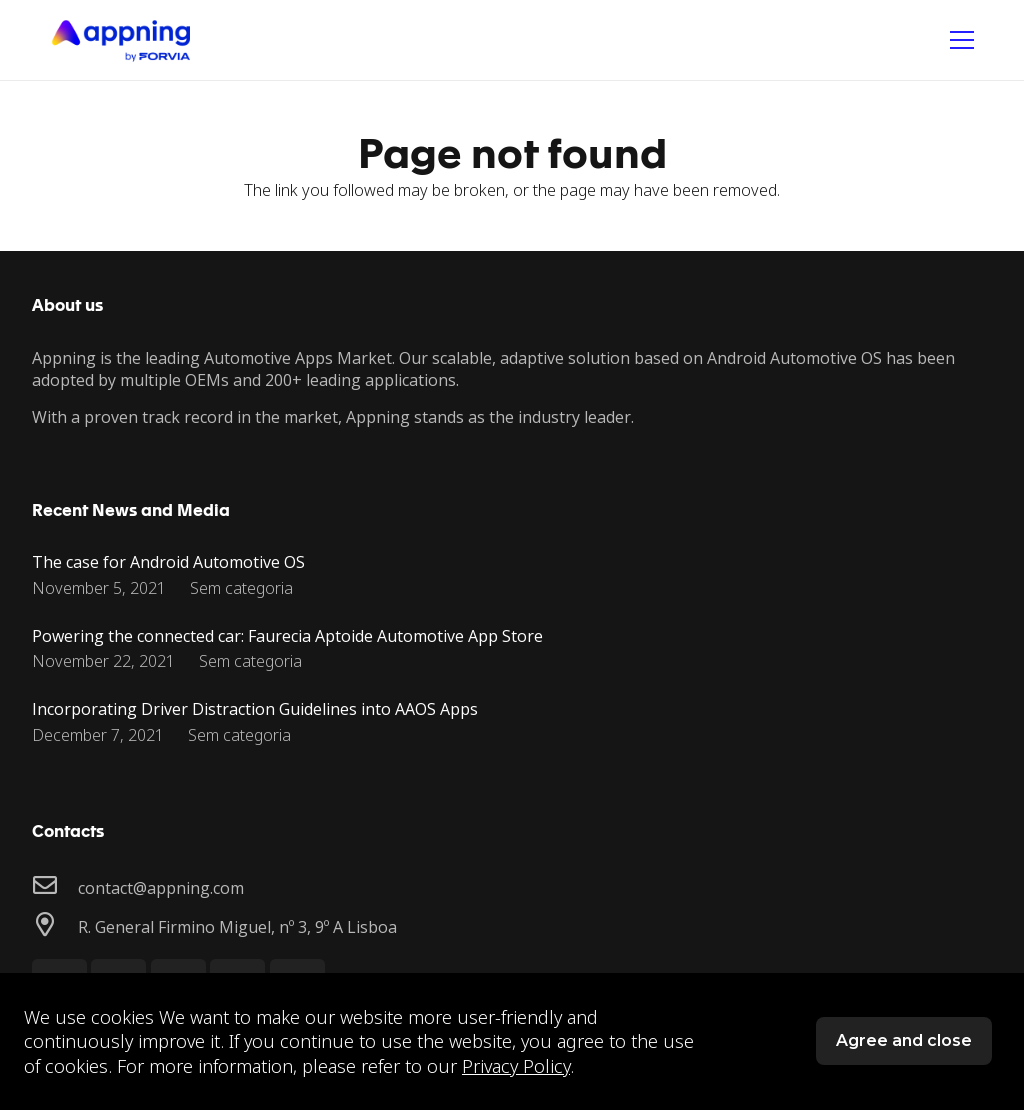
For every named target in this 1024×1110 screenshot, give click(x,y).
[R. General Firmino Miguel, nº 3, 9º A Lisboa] (55, 926)
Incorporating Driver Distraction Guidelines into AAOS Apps (255, 709)
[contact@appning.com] (55, 887)
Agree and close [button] (904, 1040)
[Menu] (962, 40)
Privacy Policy (516, 1066)
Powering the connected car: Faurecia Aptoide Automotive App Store (287, 636)
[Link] (120, 40)
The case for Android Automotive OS (168, 562)
